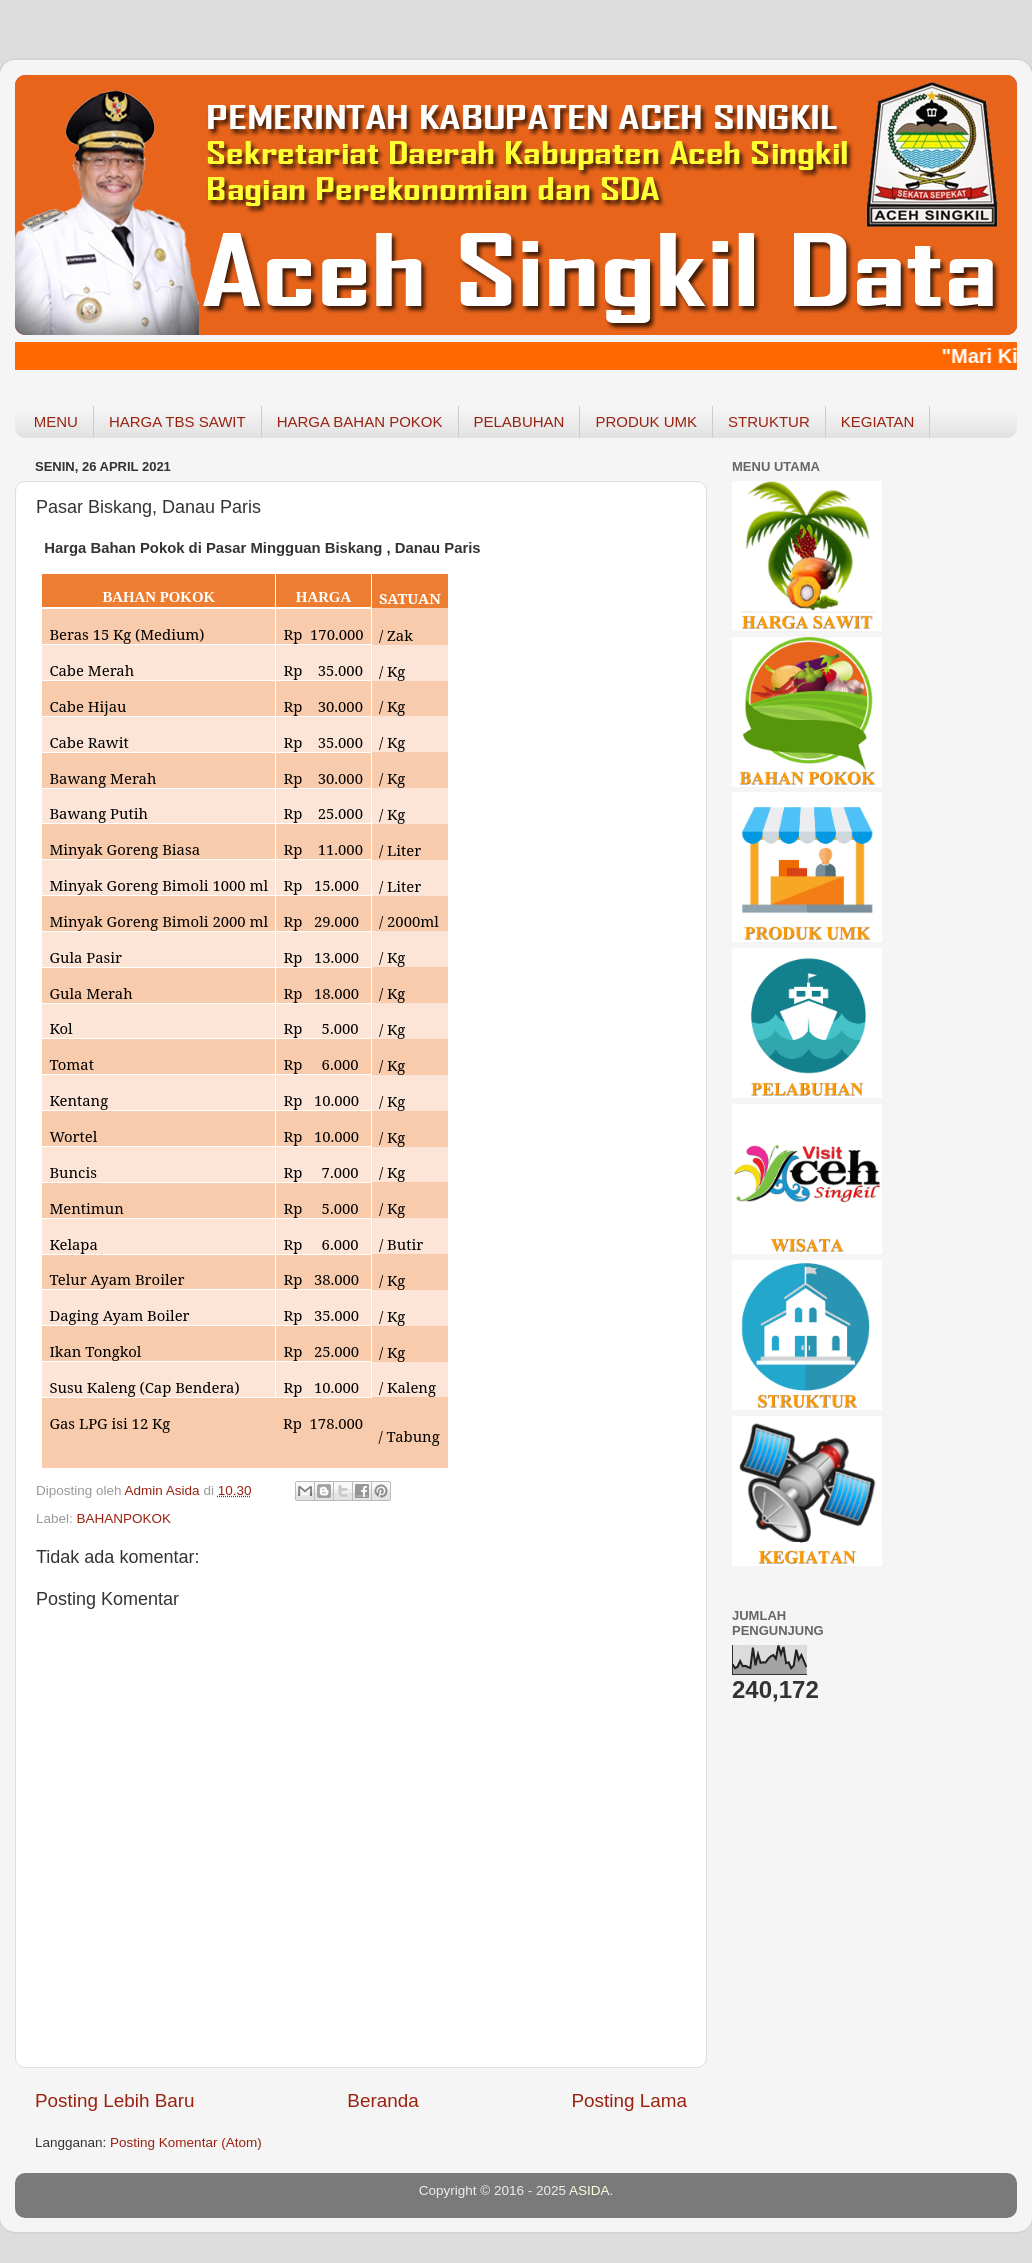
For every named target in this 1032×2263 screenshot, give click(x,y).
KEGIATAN (878, 421)
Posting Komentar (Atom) (186, 2142)
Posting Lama (629, 2100)
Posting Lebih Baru (115, 2100)
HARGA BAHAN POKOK (360, 421)
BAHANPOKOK (124, 1518)
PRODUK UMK (646, 421)
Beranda (382, 2100)
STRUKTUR (769, 421)
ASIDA (589, 2190)
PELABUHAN (519, 421)
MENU (56, 421)
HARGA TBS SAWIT (177, 421)
